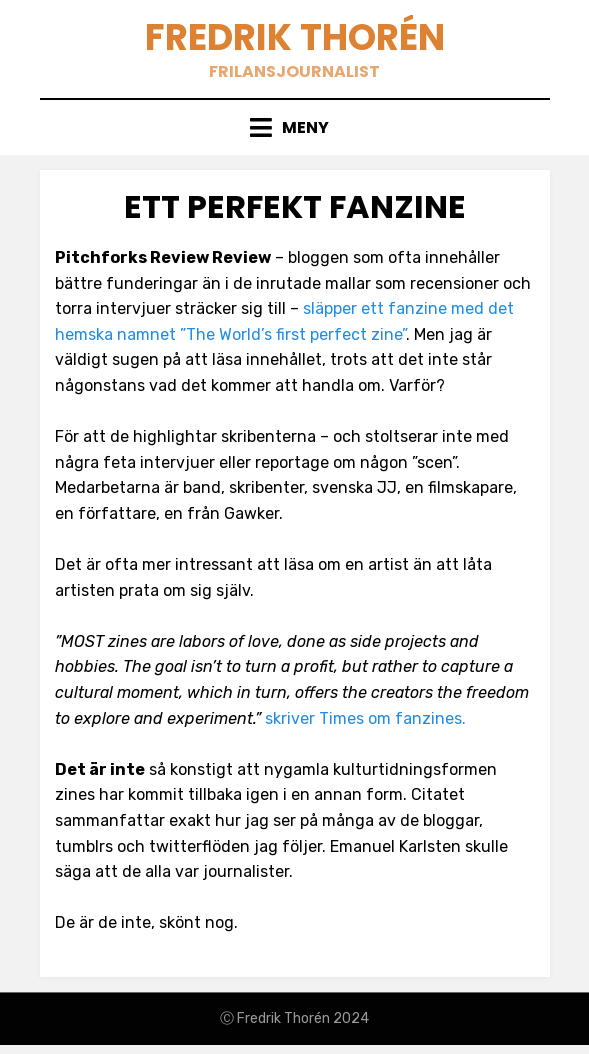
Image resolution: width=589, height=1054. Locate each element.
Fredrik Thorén (295, 37)
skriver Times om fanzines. (365, 718)
